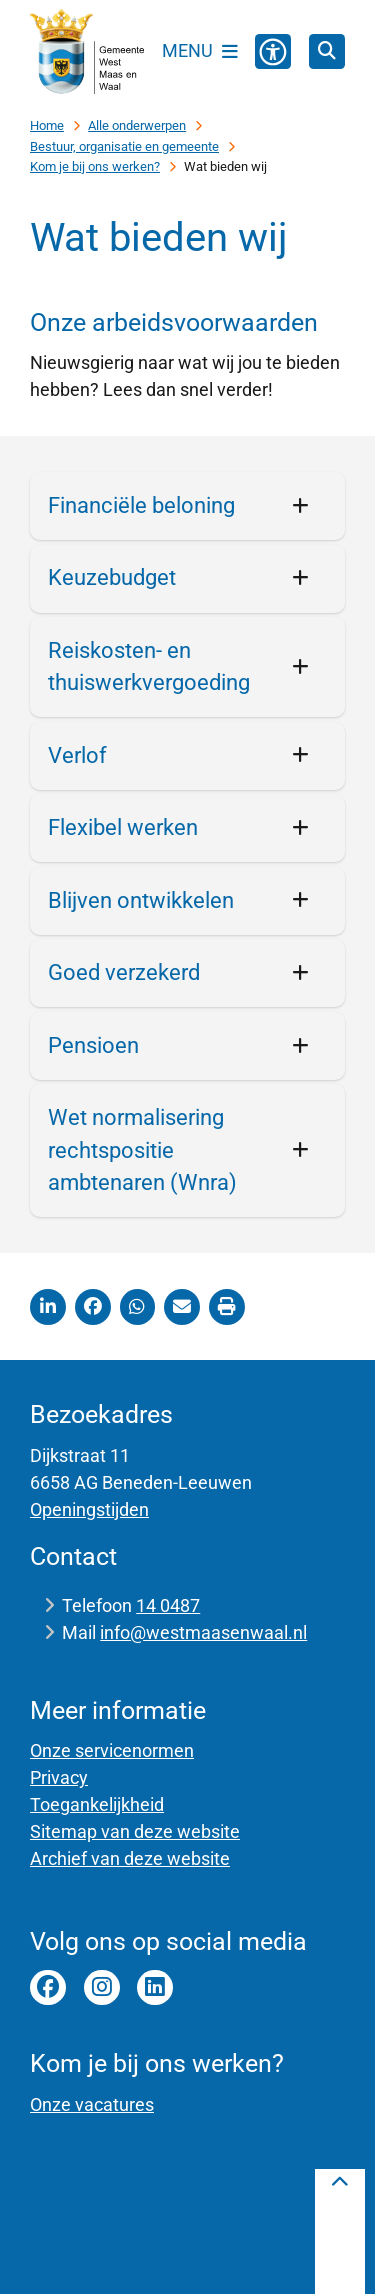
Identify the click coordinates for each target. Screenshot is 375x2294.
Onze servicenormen (112, 1750)
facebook (48, 1988)
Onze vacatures (92, 2104)
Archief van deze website (130, 1858)
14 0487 (168, 1605)
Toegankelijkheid (97, 1804)
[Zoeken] (327, 51)
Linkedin (155, 1988)
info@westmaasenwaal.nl (203, 1632)
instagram (102, 1988)
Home (47, 125)
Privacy (59, 1777)
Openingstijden (89, 1509)
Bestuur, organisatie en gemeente (124, 146)
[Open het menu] (200, 51)
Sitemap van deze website (135, 1831)
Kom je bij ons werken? (95, 166)
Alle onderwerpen (137, 125)
